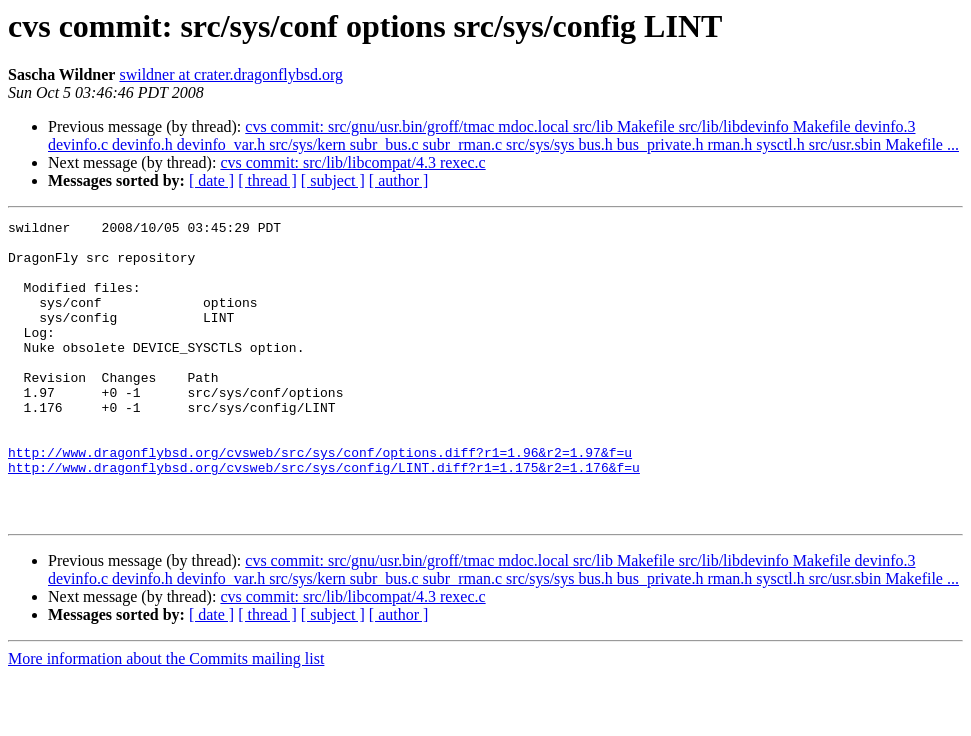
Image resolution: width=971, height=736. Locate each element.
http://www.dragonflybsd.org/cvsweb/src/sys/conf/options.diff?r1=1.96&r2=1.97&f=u (320, 500)
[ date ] (211, 180)
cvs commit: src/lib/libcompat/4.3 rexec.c (352, 162)
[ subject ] (333, 180)
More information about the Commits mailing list (166, 718)
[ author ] (399, 180)
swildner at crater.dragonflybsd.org (231, 74)
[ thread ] (267, 180)
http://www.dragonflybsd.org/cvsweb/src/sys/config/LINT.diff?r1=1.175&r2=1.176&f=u (324, 518)
